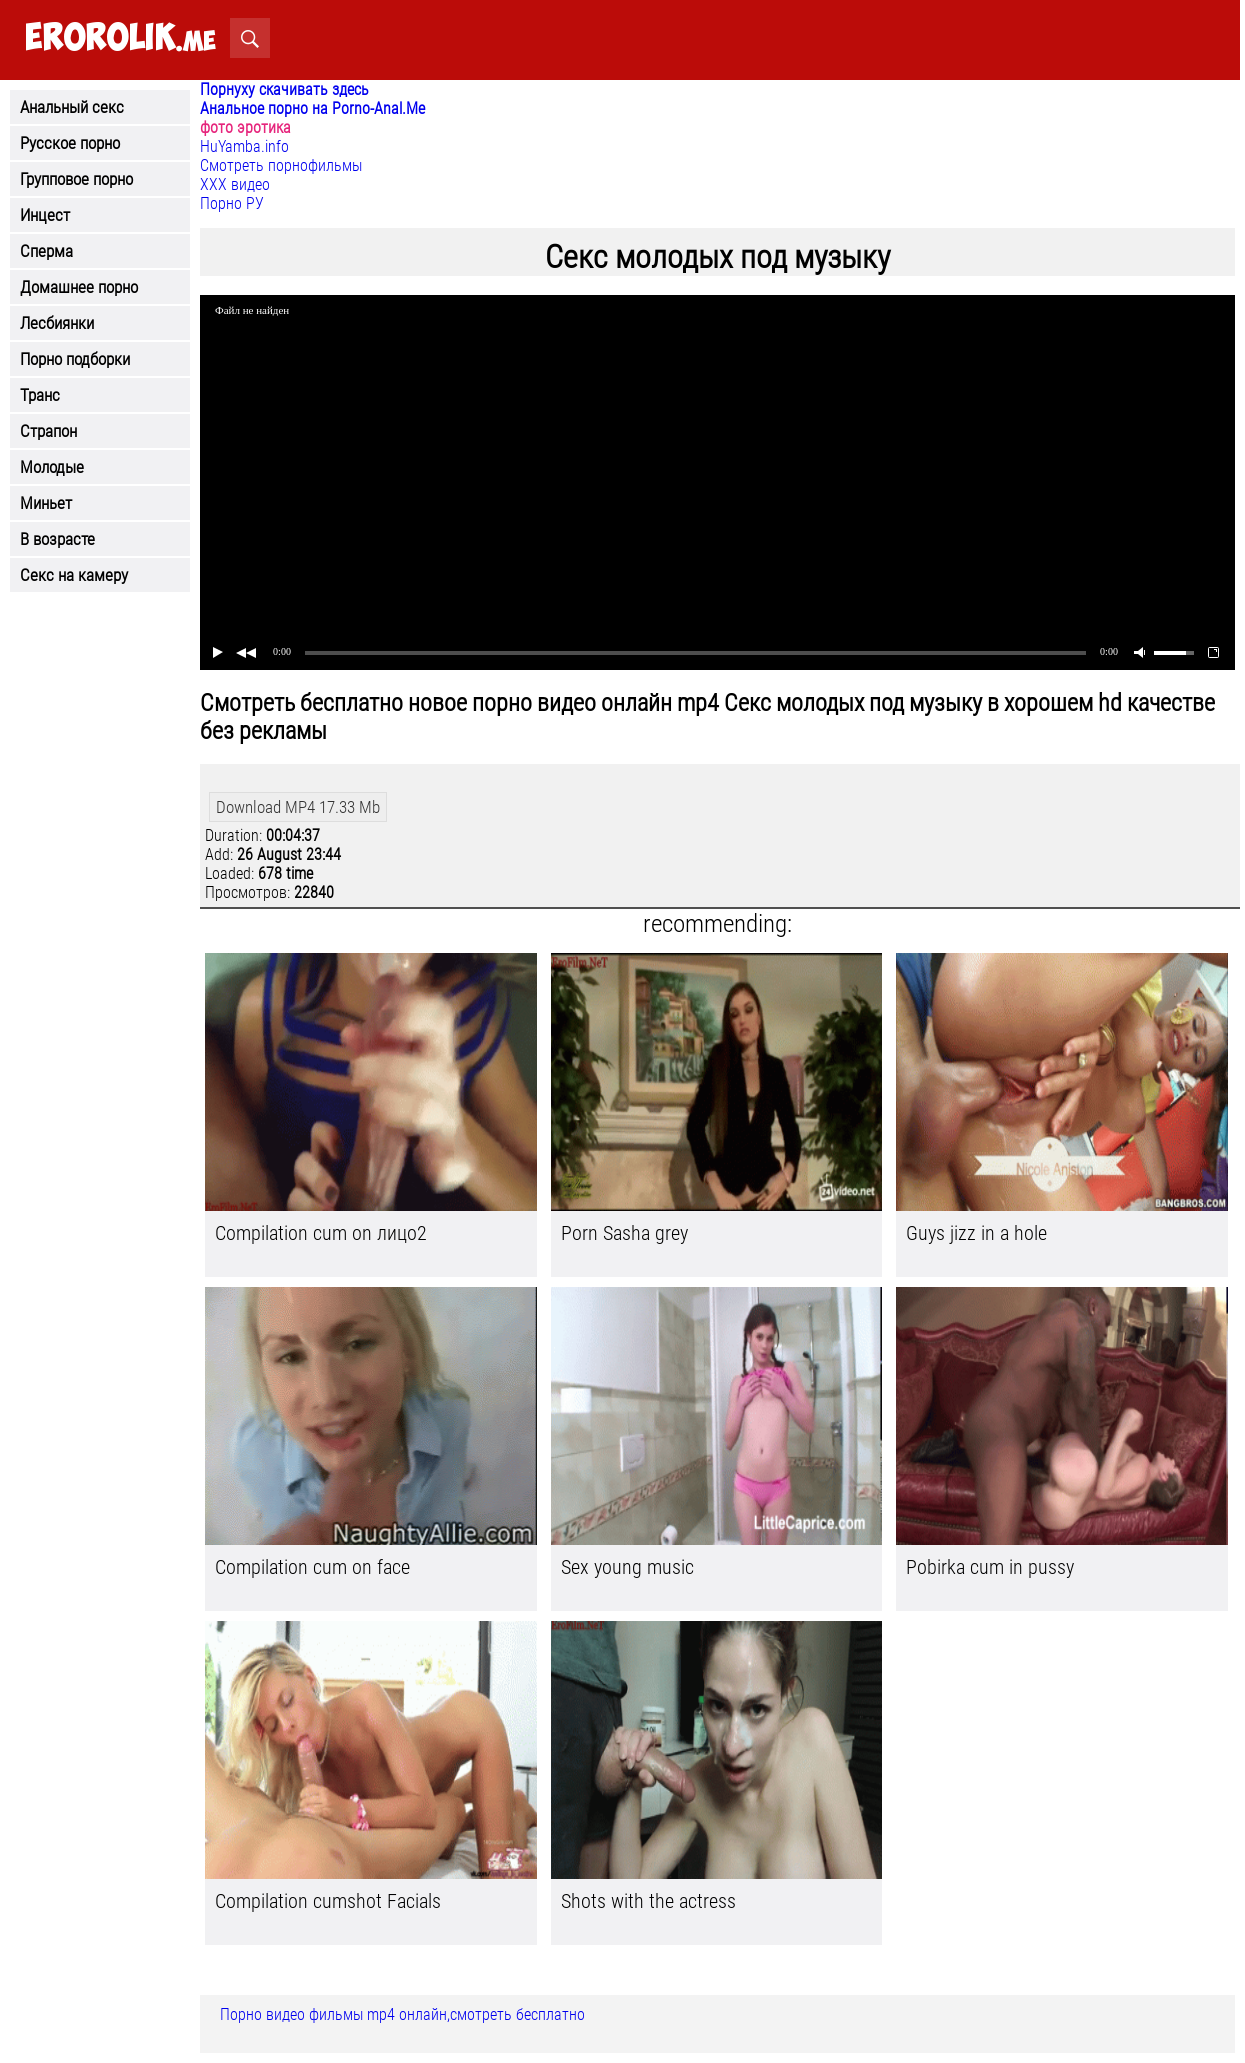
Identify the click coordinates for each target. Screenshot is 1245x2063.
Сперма (46, 251)
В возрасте (57, 539)
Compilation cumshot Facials (328, 1901)
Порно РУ (232, 203)
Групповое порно (76, 179)
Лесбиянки (57, 323)
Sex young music (627, 1567)
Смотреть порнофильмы (281, 165)
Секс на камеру (74, 575)
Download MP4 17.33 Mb (298, 807)
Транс (40, 395)
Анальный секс (72, 107)
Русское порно (70, 143)
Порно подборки (75, 359)
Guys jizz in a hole (976, 1233)
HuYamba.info (244, 146)
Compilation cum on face (312, 1567)
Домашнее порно (79, 287)
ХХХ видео (235, 184)
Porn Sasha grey (624, 1233)
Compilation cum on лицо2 (321, 1233)
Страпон (48, 431)
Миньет (46, 503)
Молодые (52, 467)
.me (120, 38)
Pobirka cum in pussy (990, 1567)
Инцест (45, 215)
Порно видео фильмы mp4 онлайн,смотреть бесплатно (402, 2014)
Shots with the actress (648, 1901)
